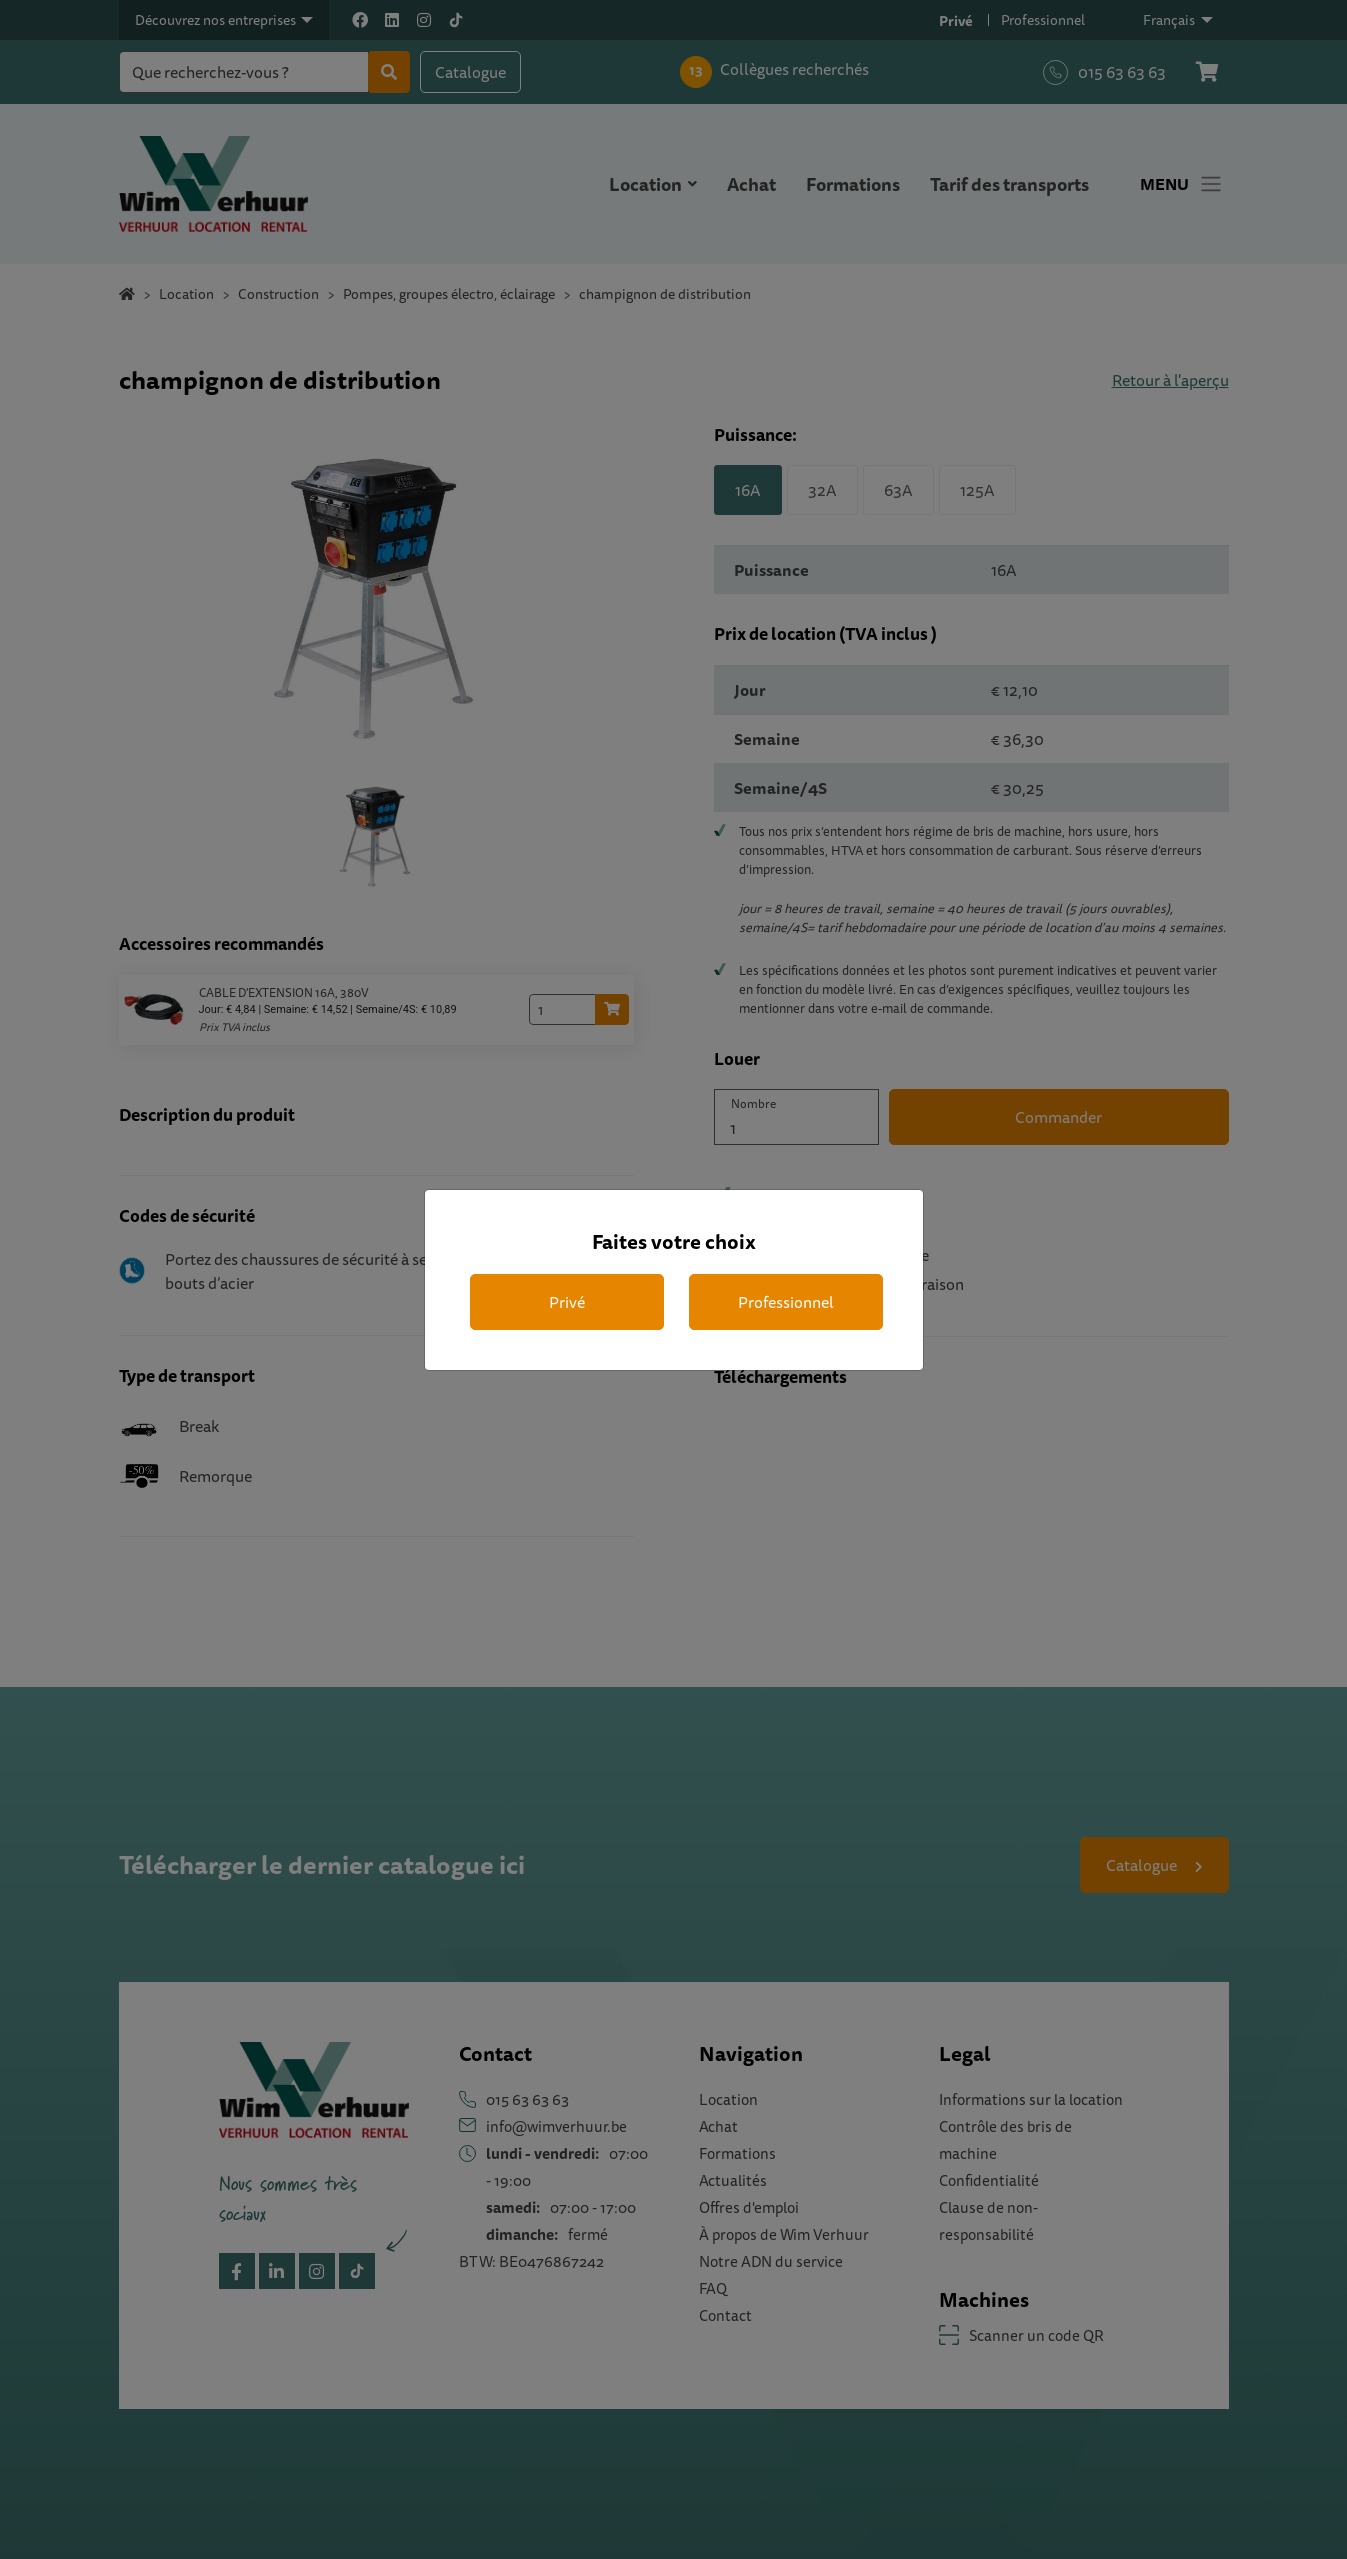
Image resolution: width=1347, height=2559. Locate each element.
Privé (567, 1302)
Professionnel (786, 1302)
